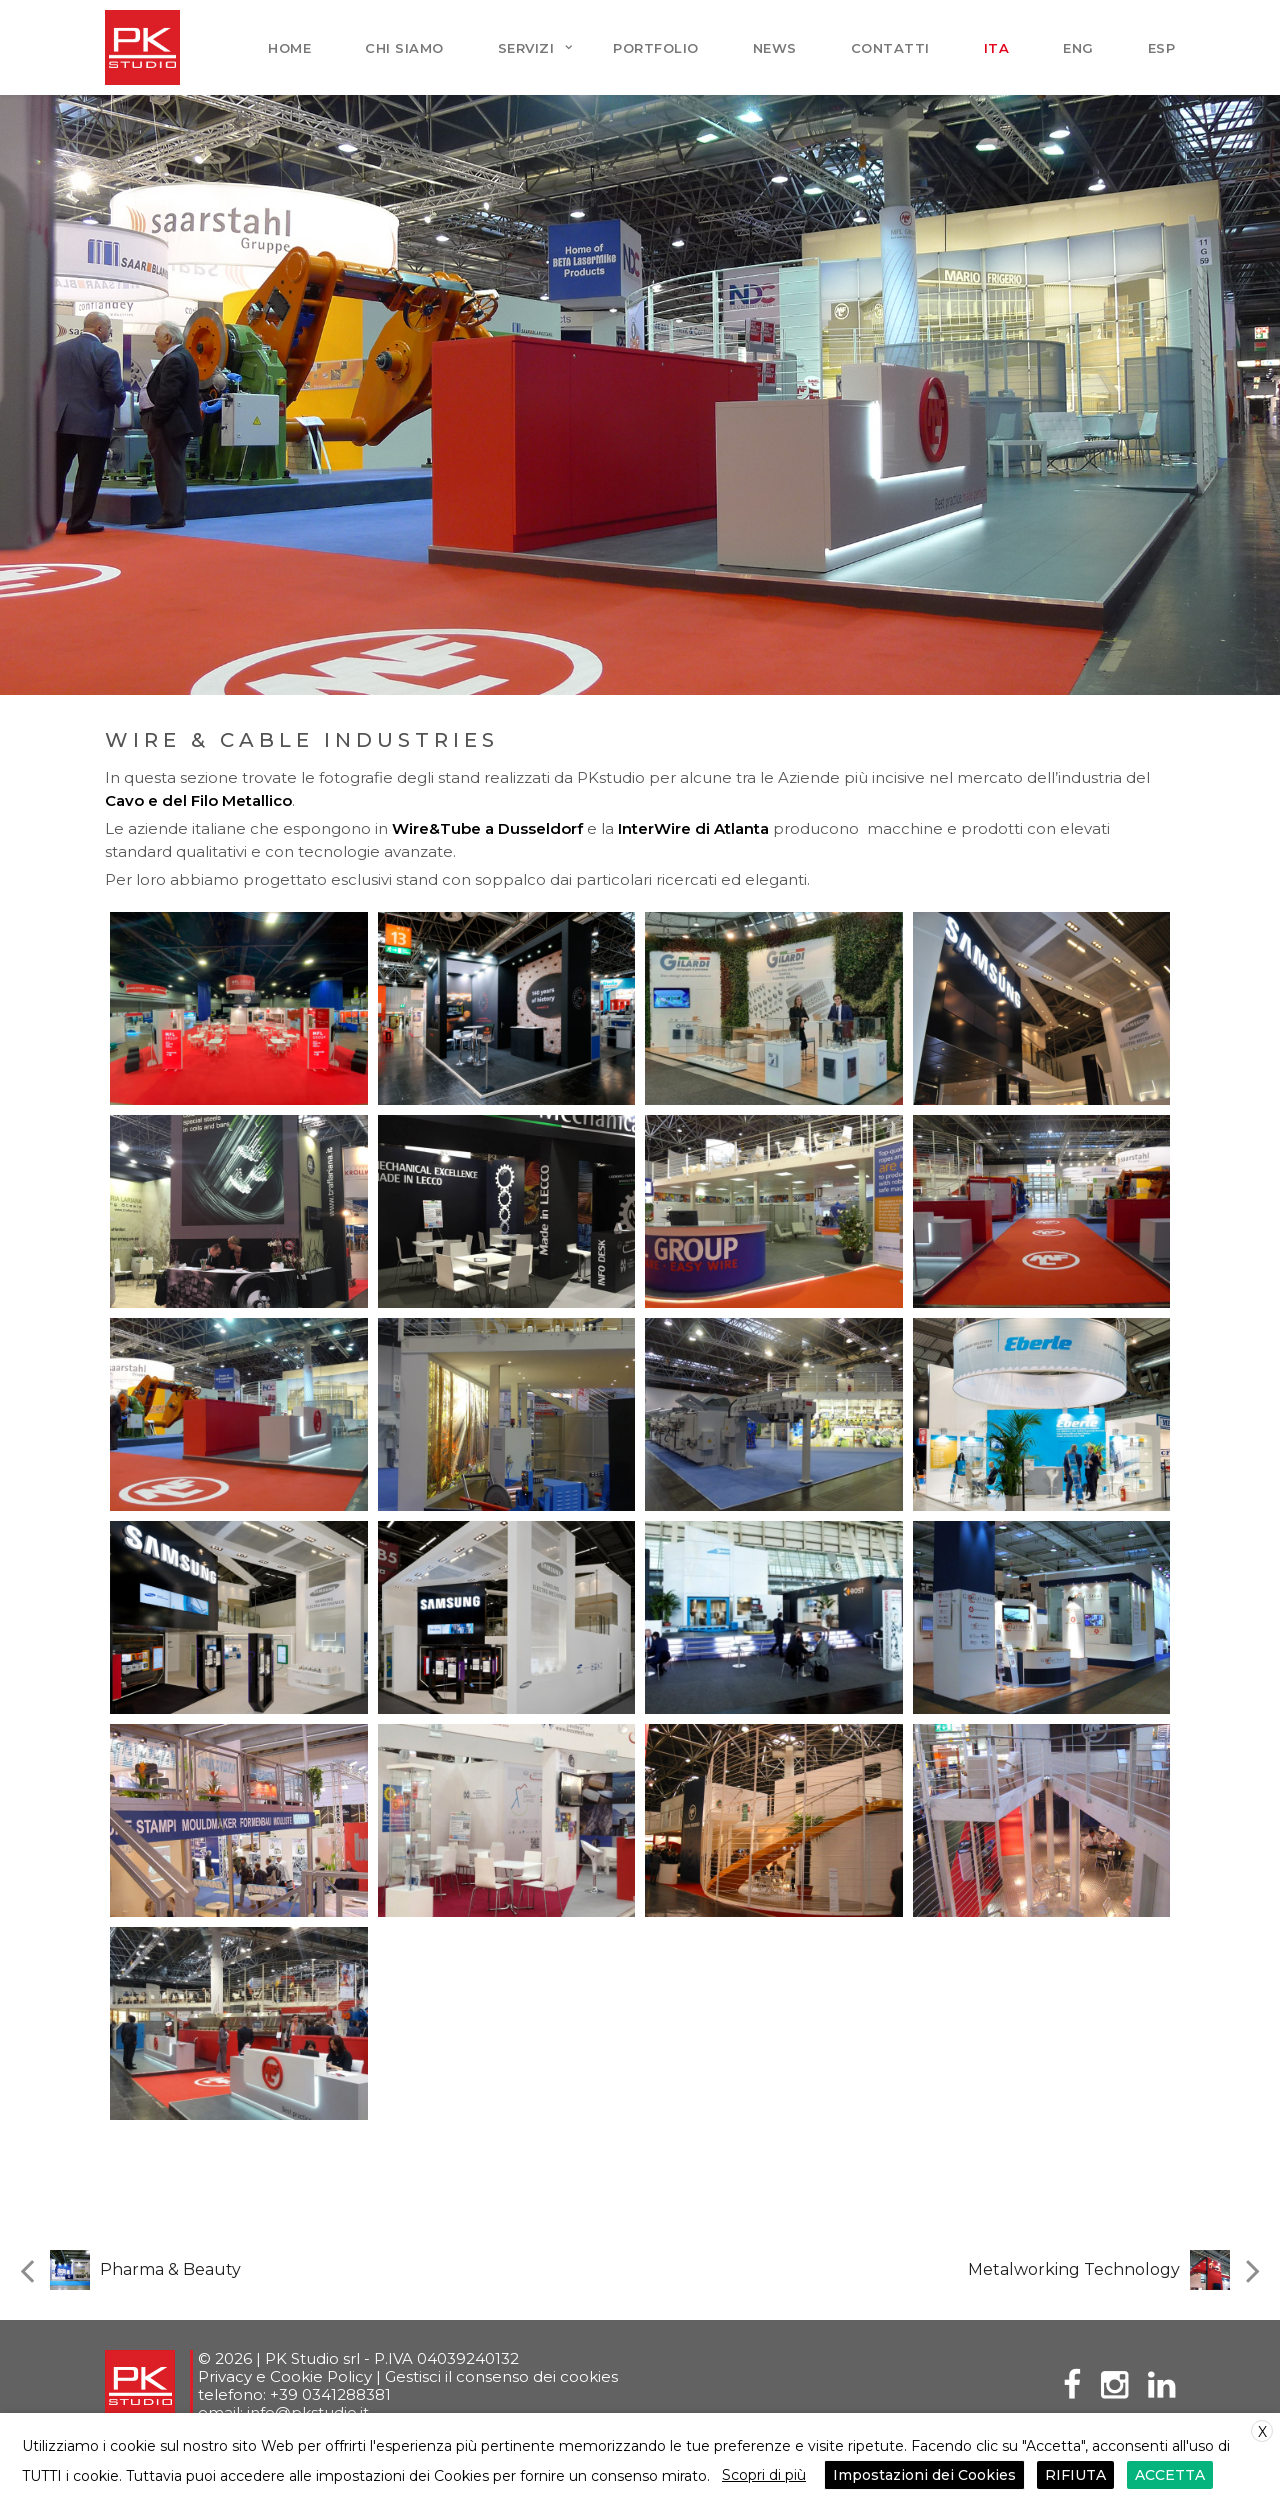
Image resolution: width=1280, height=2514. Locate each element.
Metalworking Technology (1074, 2269)
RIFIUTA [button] (1073, 2477)
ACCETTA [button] (1165, 2477)
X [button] (1262, 2437)
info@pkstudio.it (308, 2412)
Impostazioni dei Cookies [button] (924, 2477)
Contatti (890, 48)
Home (289, 48)
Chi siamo (404, 48)
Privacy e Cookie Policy (285, 2376)
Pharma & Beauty (170, 2269)
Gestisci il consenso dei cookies (501, 2376)
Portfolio (656, 48)
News (775, 48)
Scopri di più (764, 2477)
